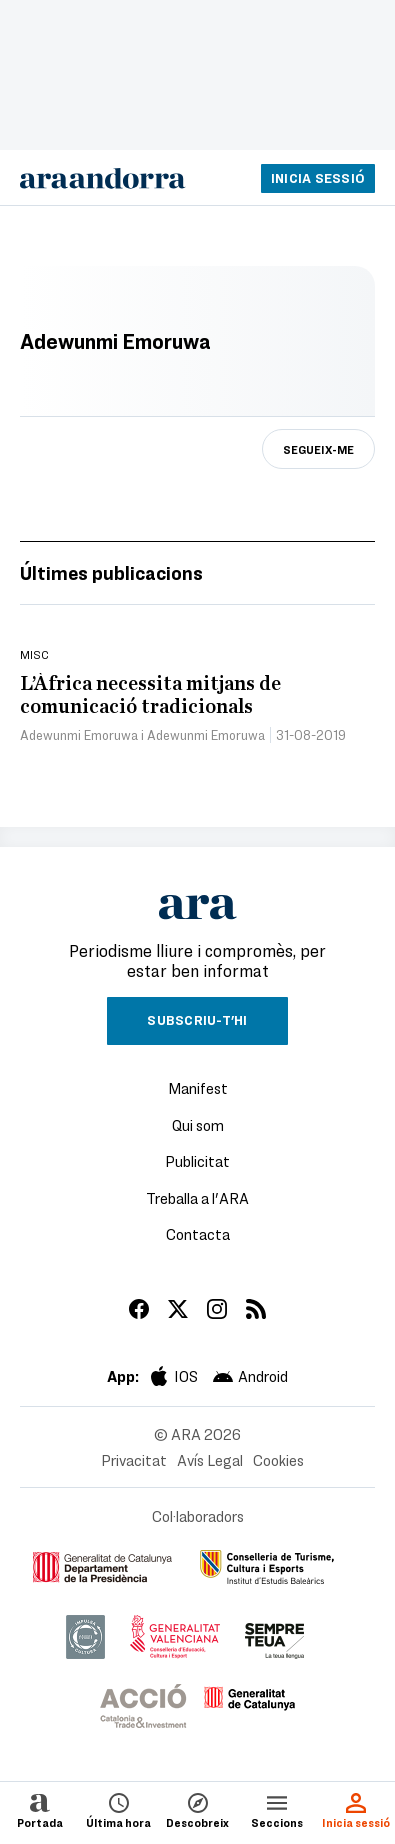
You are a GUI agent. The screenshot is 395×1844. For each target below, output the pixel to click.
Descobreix (197, 1810)
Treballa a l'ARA (197, 1198)
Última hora (118, 1810)
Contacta (198, 1234)
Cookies (278, 1460)
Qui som (198, 1125)
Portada (40, 1810)
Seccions (277, 1810)
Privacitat (134, 1460)
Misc (34, 654)
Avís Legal (210, 1460)
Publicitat (197, 1161)
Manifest (198, 1088)
